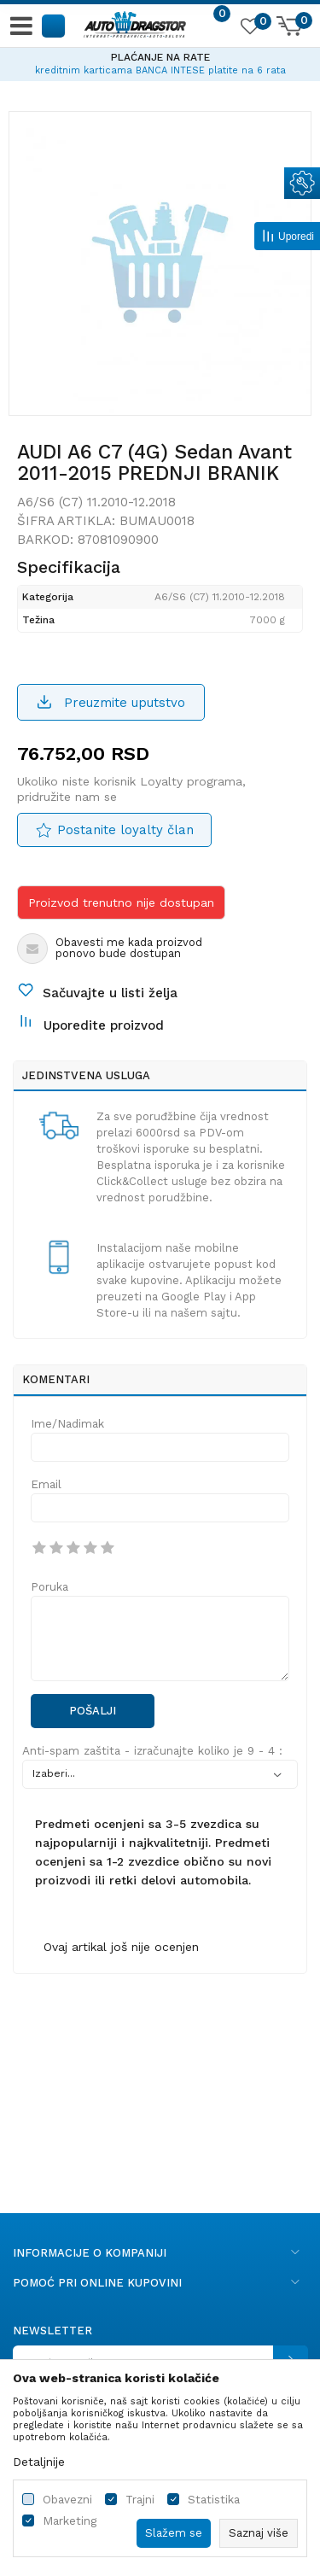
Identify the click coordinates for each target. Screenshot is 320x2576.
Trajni (139, 2499)
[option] (160, 61)
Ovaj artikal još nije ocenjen (121, 1947)
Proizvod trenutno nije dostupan (121, 902)
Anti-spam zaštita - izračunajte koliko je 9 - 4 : (152, 1750)
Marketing (69, 2521)
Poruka (49, 1586)
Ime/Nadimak (67, 1423)
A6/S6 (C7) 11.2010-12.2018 (96, 502)
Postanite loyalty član (125, 830)
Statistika (214, 2499)
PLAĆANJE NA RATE (160, 57)
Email (46, 1484)
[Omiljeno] (249, 29)
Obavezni (67, 2499)
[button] (54, 25)
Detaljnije (39, 2461)
